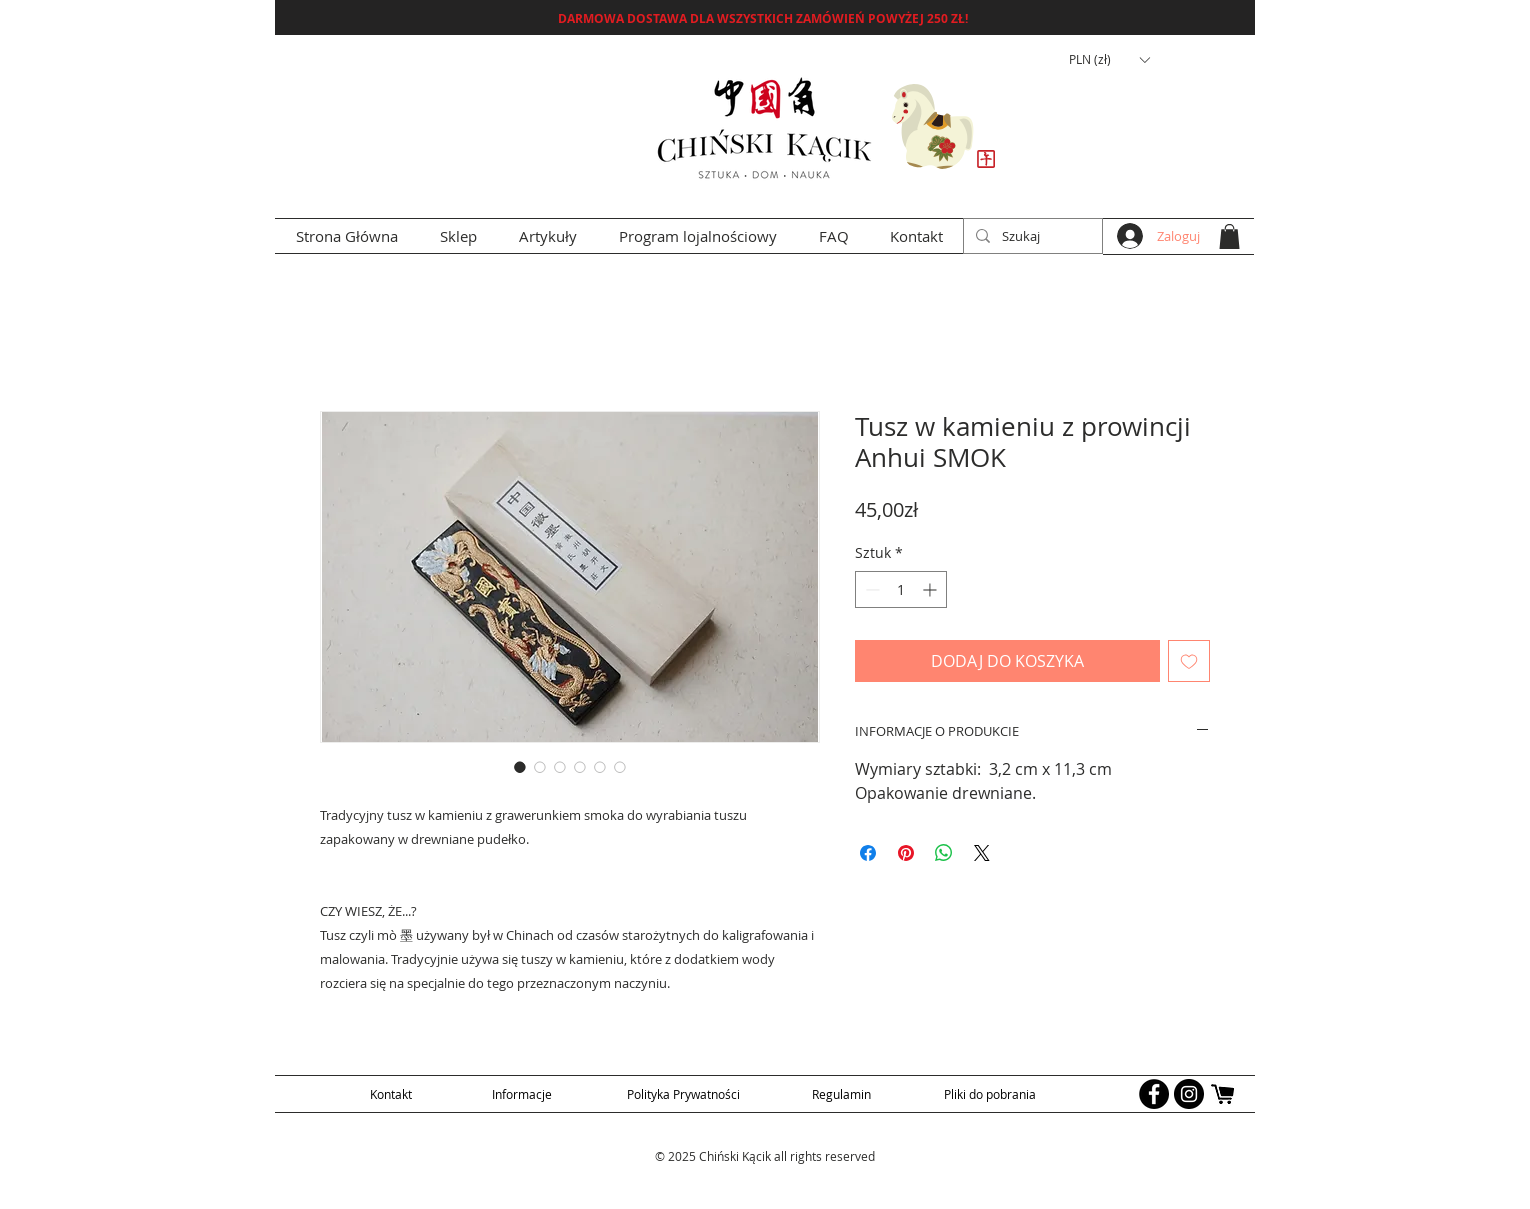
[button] (1109, 60)
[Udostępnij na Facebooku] (868, 853)
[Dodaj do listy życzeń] (1189, 661)
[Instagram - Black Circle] (1189, 1094)
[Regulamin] (841, 1093)
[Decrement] (870, 589)
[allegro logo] (1224, 1094)
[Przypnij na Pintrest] (906, 853)
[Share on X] (982, 853)
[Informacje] (521, 1093)
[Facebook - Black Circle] (1154, 1094)
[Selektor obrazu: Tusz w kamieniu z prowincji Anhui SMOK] (520, 767)
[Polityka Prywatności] (683, 1093)
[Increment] (931, 589)
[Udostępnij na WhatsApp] (944, 853)
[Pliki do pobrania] (990, 1093)
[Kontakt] (391, 1093)
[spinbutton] (901, 589)
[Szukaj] (1031, 236)
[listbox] (1109, 60)
